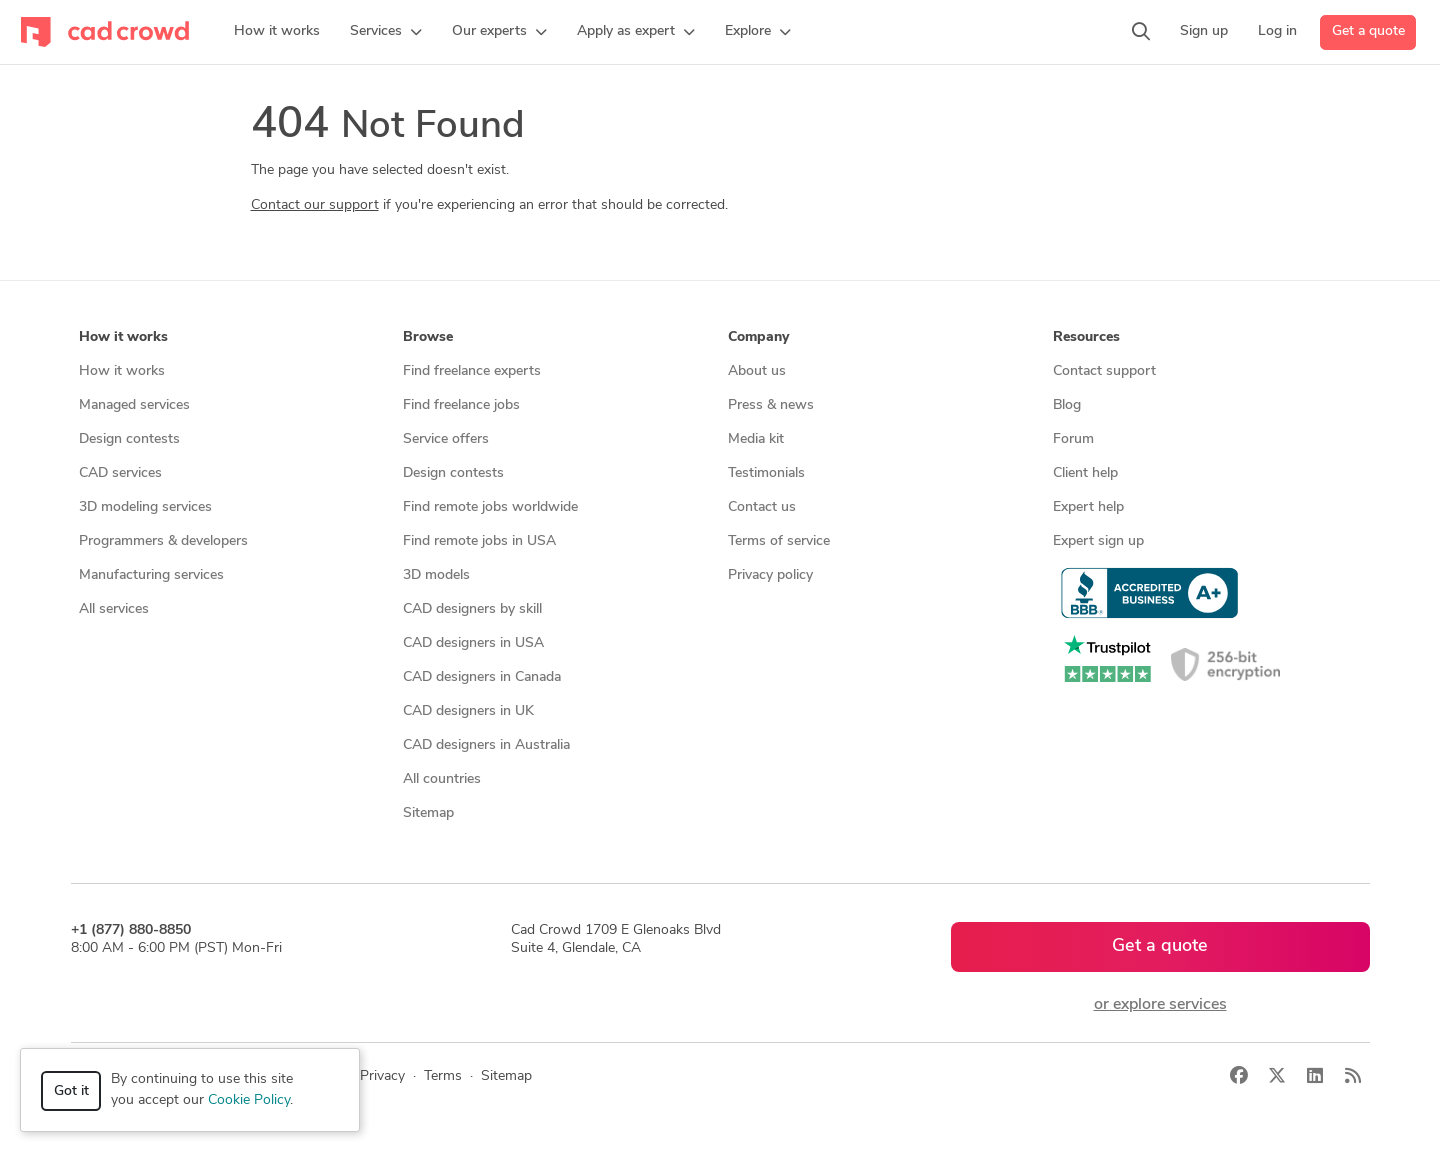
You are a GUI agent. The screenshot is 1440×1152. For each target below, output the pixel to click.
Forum (1073, 439)
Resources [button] (1086, 337)
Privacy (382, 1076)
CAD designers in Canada (482, 677)
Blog (1067, 405)
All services (114, 609)
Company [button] (758, 337)
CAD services (120, 473)
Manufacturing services (151, 575)
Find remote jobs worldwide (490, 507)
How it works (122, 371)
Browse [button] (428, 337)
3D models (436, 575)
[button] (386, 32)
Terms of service (779, 541)
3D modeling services (145, 507)
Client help (1085, 473)
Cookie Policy (249, 1100)
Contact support (1104, 371)
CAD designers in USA (473, 643)
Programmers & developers (163, 541)
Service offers (446, 439)
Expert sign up (1098, 541)
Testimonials (766, 473)
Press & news (771, 405)
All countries (442, 779)
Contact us (762, 507)
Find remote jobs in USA (479, 541)
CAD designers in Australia (486, 745)
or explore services (1160, 1005)
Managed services (134, 405)
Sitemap (428, 813)
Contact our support (315, 205)
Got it (71, 1091)
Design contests (129, 439)
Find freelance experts (472, 371)
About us (757, 371)
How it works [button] (123, 337)
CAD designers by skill (472, 609)
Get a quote (1368, 31)
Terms (443, 1076)
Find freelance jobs (461, 405)
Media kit (756, 439)
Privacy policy (770, 575)
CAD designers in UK (468, 711)
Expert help (1088, 507)
